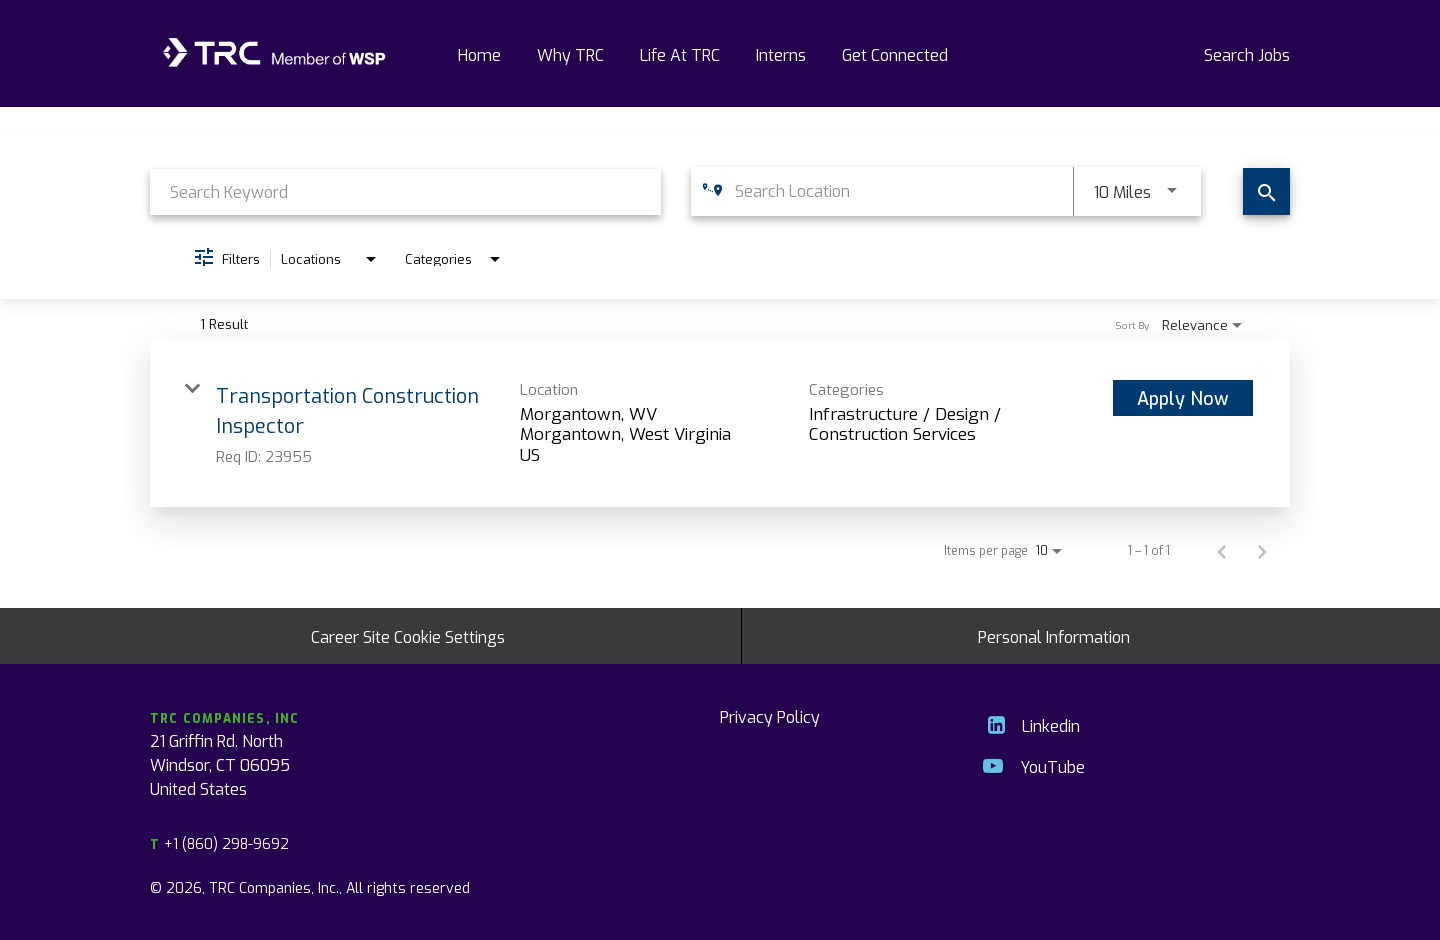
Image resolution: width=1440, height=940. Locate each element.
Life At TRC (680, 54)
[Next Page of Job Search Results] (1262, 550)
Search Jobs (1247, 54)
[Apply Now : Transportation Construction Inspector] (1183, 398)
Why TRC (570, 54)
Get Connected (895, 54)
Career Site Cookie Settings (408, 636)
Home (479, 54)
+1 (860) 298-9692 (219, 843)
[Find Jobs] (1266, 191)
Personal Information (1054, 636)
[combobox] (405, 191)
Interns (781, 54)
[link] (720, 423)
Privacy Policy (770, 716)
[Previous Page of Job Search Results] (1222, 550)
